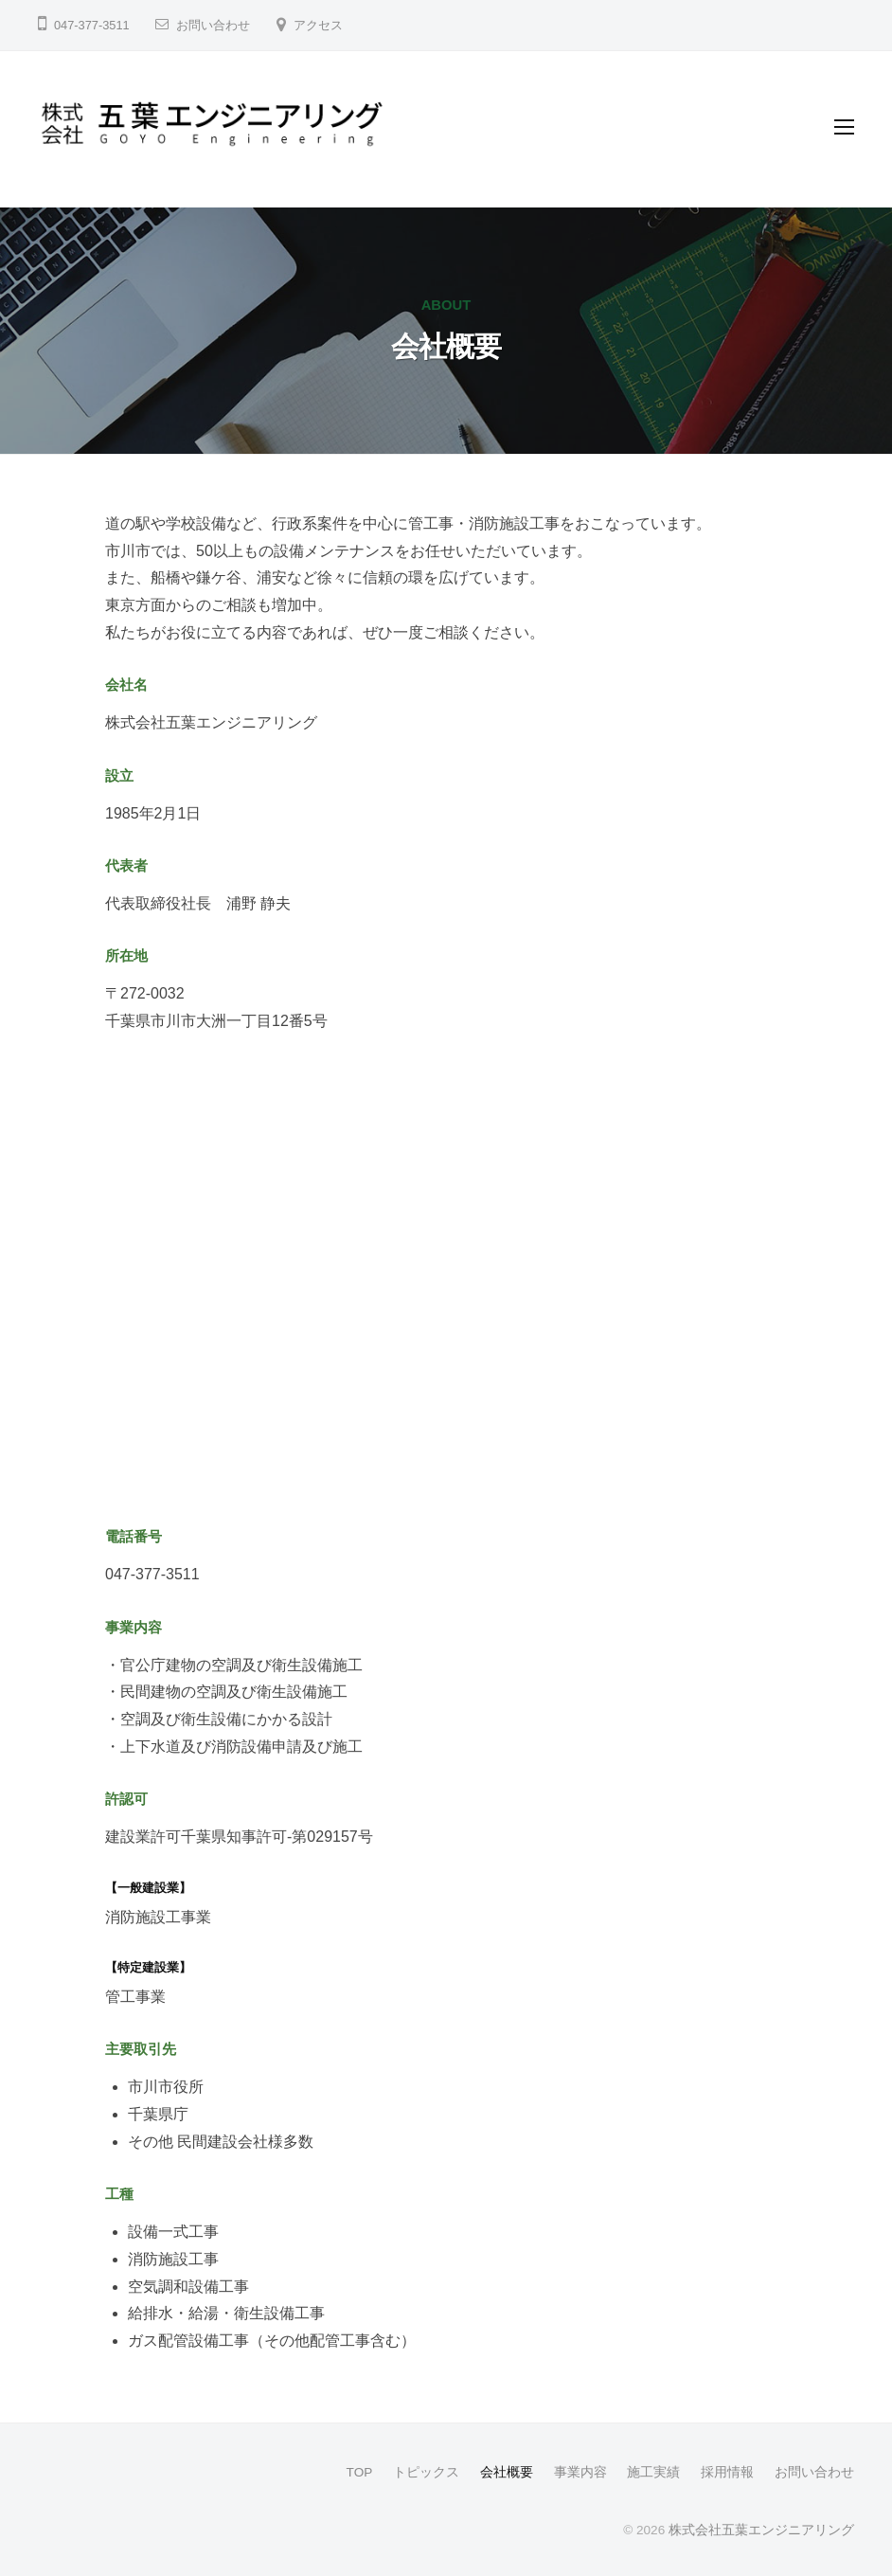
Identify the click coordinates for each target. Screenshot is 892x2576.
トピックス (426, 2472)
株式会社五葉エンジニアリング (761, 2530)
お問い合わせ (213, 25)
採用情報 (727, 2472)
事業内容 (580, 2472)
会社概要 (506, 2472)
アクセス (318, 25)
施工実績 (653, 2472)
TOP (360, 2472)
